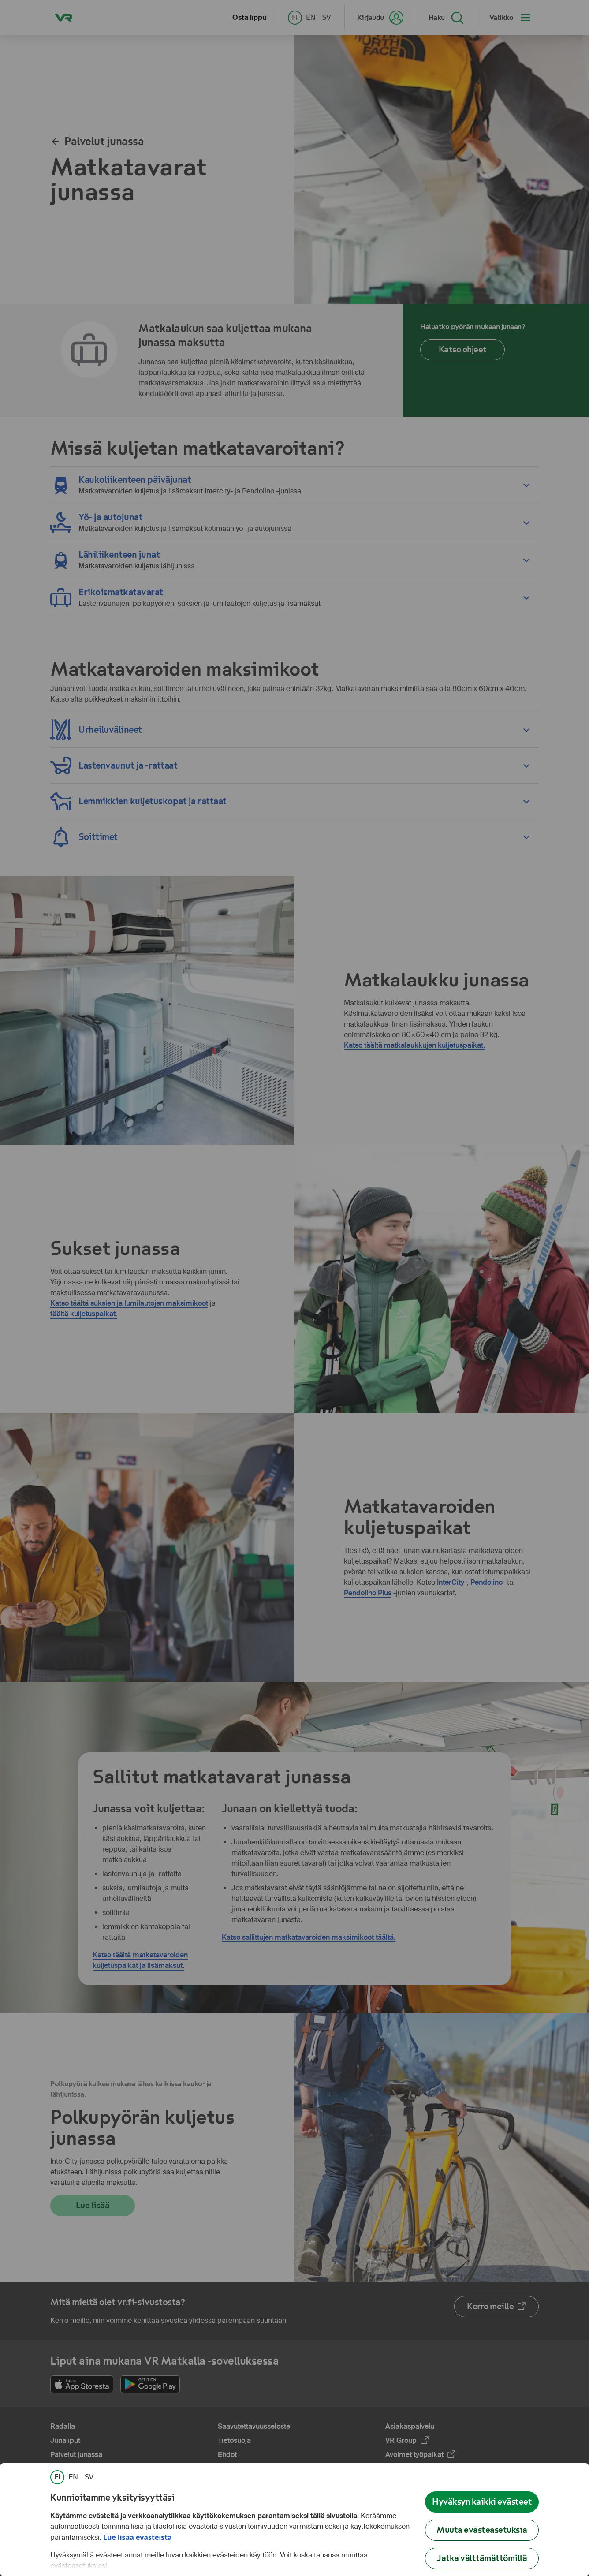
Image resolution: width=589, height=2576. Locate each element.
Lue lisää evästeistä (137, 2537)
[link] (57, 2477)
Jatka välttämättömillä (482, 2558)
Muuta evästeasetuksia (481, 2530)
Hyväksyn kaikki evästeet (482, 2502)
